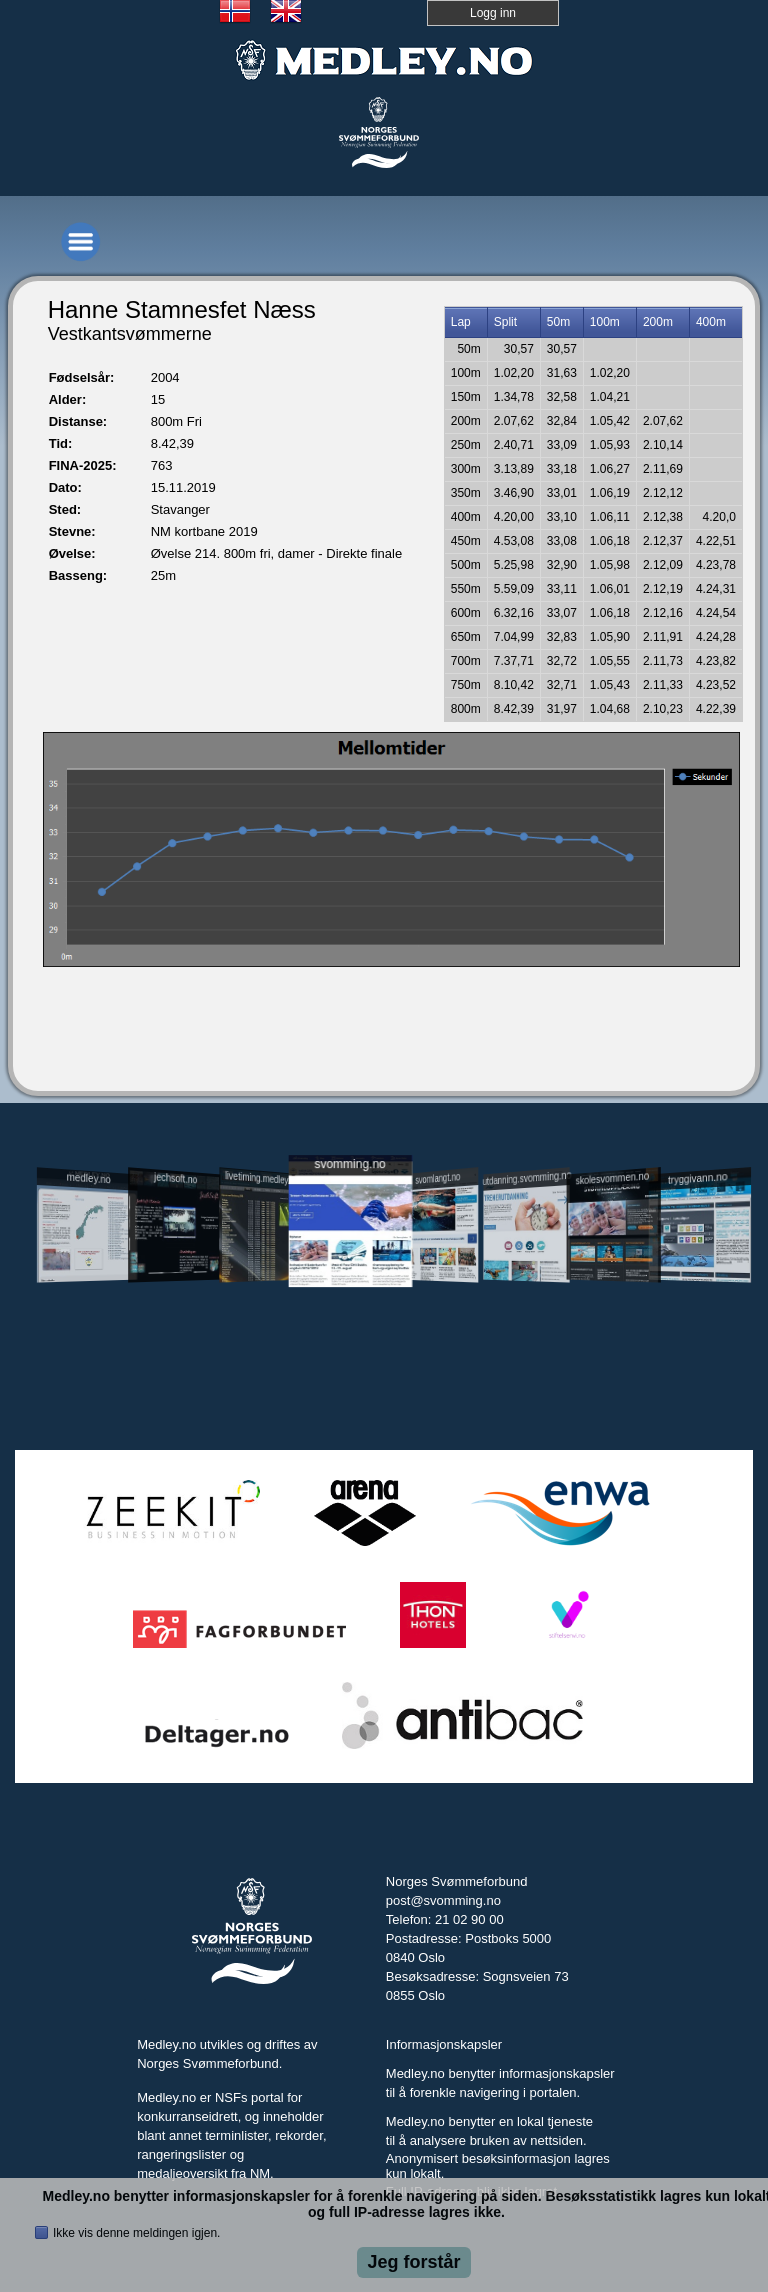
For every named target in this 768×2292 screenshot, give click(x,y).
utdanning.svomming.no (526, 1178)
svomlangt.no (437, 1178)
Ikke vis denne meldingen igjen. (136, 2233)
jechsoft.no (175, 1178)
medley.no (89, 1178)
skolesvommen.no (612, 1178)
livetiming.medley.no (262, 1177)
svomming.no (349, 1163)
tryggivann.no (698, 1178)
